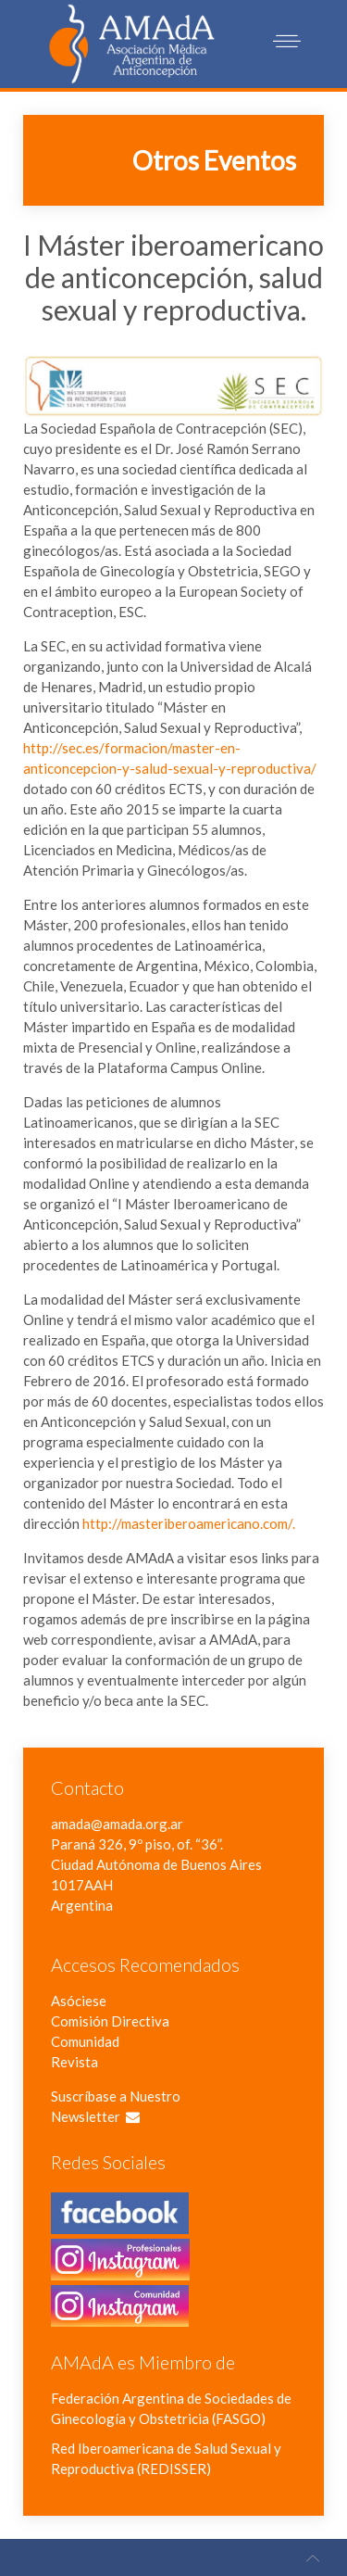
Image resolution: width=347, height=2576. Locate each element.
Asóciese (78, 2000)
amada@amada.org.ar (117, 1823)
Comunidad (85, 2041)
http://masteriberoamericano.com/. (188, 1523)
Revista (74, 2061)
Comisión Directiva (110, 2021)
